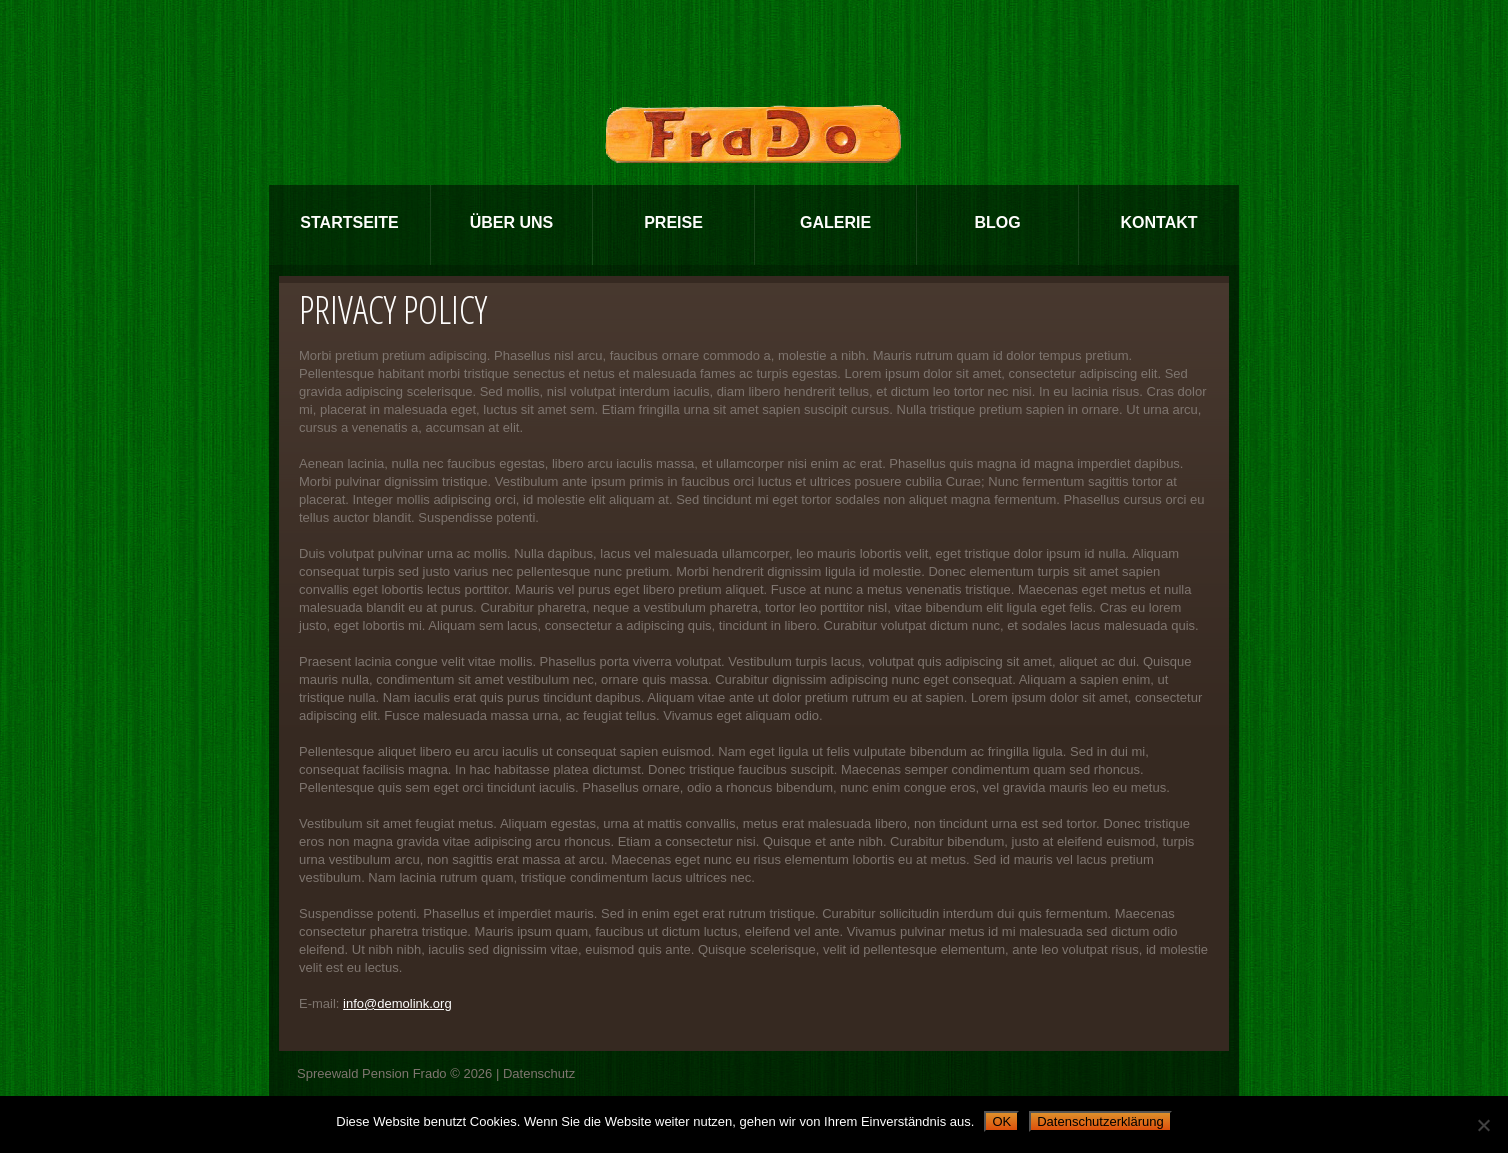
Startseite (349, 222)
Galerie (835, 222)
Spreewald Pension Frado (372, 1073)
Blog (997, 222)
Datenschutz (539, 1073)
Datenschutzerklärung (1100, 1121)
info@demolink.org (397, 1003)
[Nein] (1483, 1125)
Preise (673, 222)
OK (1001, 1121)
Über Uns (512, 222)
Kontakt (1158, 222)
